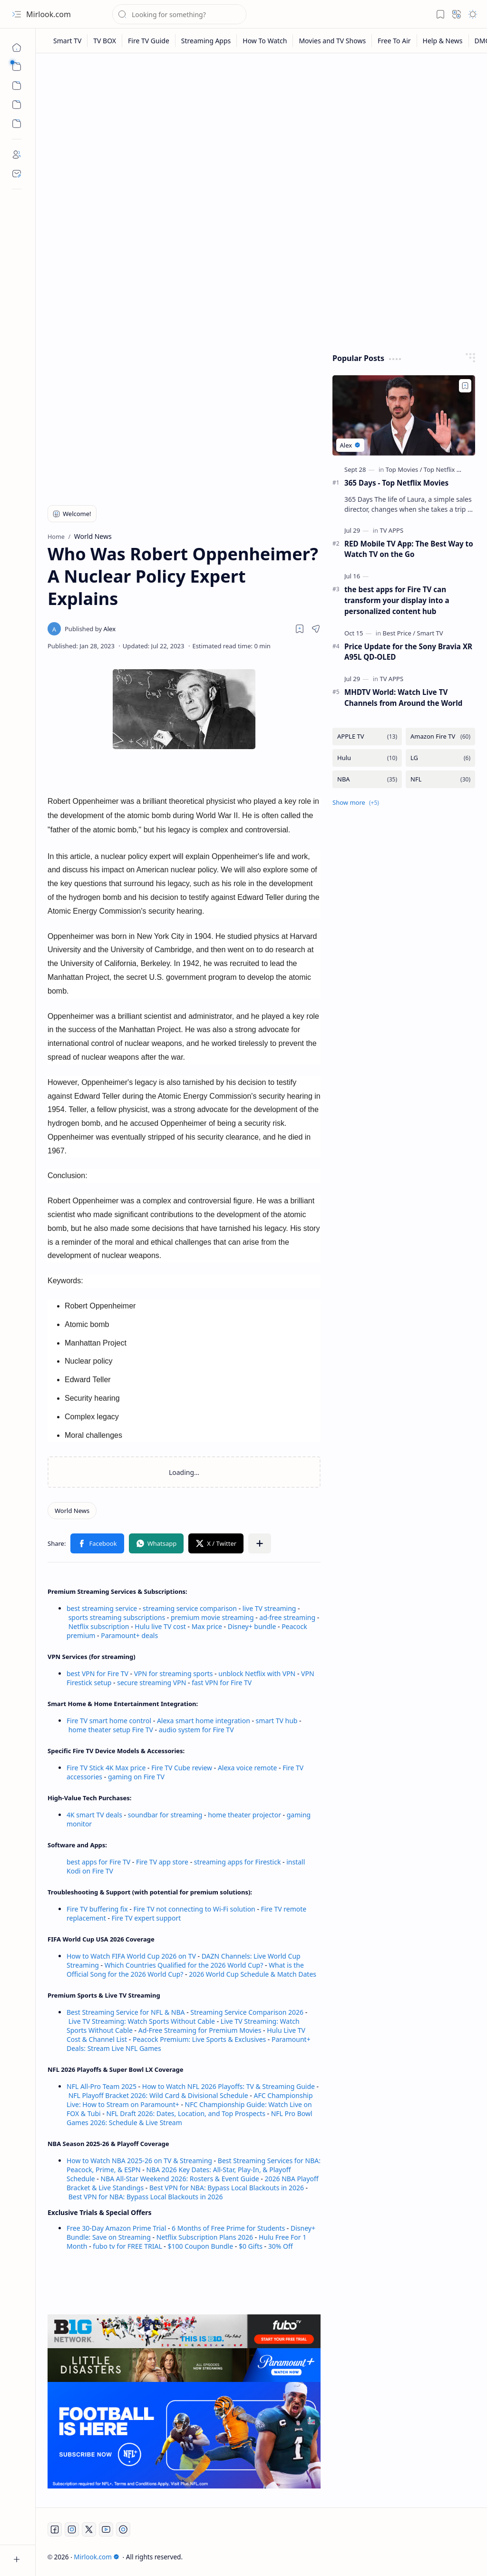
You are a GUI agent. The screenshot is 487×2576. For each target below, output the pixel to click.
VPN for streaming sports (173, 1673)
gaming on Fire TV (136, 1776)
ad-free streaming (287, 1617)
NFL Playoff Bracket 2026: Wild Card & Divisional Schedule (158, 2095)
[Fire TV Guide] (148, 40)
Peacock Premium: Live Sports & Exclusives (199, 2039)
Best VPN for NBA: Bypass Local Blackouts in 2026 (226, 2187)
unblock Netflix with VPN (256, 1673)
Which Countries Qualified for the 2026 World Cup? (184, 1965)
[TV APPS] (391, 530)
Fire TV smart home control (110, 1720)
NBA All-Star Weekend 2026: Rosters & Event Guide (180, 2178)
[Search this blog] (179, 14)
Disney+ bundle (252, 1626)
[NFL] (440, 779)
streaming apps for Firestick (238, 1861)
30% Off (280, 2246)
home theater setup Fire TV (110, 1729)
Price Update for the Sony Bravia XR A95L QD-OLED (408, 652)
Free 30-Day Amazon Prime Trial (116, 2228)
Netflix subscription (98, 1626)
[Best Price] (399, 633)
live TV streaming (269, 1608)
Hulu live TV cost (160, 1626)
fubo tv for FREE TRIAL (127, 2246)
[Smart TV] (68, 40)
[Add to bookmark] (465, 385)
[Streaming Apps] (206, 40)
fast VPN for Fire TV (222, 1682)
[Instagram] (72, 2529)
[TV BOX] (105, 40)
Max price (207, 1626)
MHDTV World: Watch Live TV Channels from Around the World (403, 697)
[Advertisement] (262, 134)
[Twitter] (89, 2529)
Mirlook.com (48, 14)
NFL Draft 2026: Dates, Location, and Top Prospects (185, 2113)
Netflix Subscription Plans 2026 (204, 2237)
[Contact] (16, 173)
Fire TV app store (162, 1861)
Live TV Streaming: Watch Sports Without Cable (141, 2021)
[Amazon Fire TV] (440, 736)
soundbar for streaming (165, 1814)
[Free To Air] (394, 40)
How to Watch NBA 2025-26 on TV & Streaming (139, 2160)
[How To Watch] (265, 40)
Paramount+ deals (129, 1635)
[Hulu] (367, 758)
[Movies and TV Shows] (332, 40)
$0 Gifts (251, 2246)
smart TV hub (277, 1720)
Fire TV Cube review (182, 1767)
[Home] (16, 47)
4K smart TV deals (94, 1814)
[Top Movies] (404, 469)
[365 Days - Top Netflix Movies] (403, 415)
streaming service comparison (190, 1608)
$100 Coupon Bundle (201, 2246)
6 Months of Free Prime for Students (228, 2228)
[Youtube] (106, 2529)
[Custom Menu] (16, 104)
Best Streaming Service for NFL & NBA (126, 2012)
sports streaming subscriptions (116, 1617)
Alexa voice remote (247, 1767)
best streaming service (102, 1608)
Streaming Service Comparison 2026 (246, 2012)
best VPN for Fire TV (97, 1673)
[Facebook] (55, 2529)
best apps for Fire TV (99, 1861)
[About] (16, 154)
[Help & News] (443, 40)
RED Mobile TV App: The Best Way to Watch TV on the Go (408, 549)
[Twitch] (123, 2529)
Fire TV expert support (146, 1917)
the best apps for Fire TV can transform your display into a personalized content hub (396, 600)
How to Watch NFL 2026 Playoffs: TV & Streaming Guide (228, 2086)
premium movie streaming (212, 1617)
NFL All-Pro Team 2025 (101, 2086)
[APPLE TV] (367, 736)
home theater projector (245, 1814)
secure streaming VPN (151, 1682)
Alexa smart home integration (203, 1720)
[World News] (72, 1510)
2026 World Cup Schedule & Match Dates (252, 1974)
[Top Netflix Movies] (450, 469)
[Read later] (299, 629)
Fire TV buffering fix (98, 1908)
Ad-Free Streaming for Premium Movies (200, 2030)
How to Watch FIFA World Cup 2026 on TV (131, 1956)
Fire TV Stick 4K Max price (106, 1767)
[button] (17, 14)
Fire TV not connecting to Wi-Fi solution (194, 1908)
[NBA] (367, 779)
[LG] (440, 758)
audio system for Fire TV (196, 1729)
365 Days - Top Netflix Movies (396, 483)
